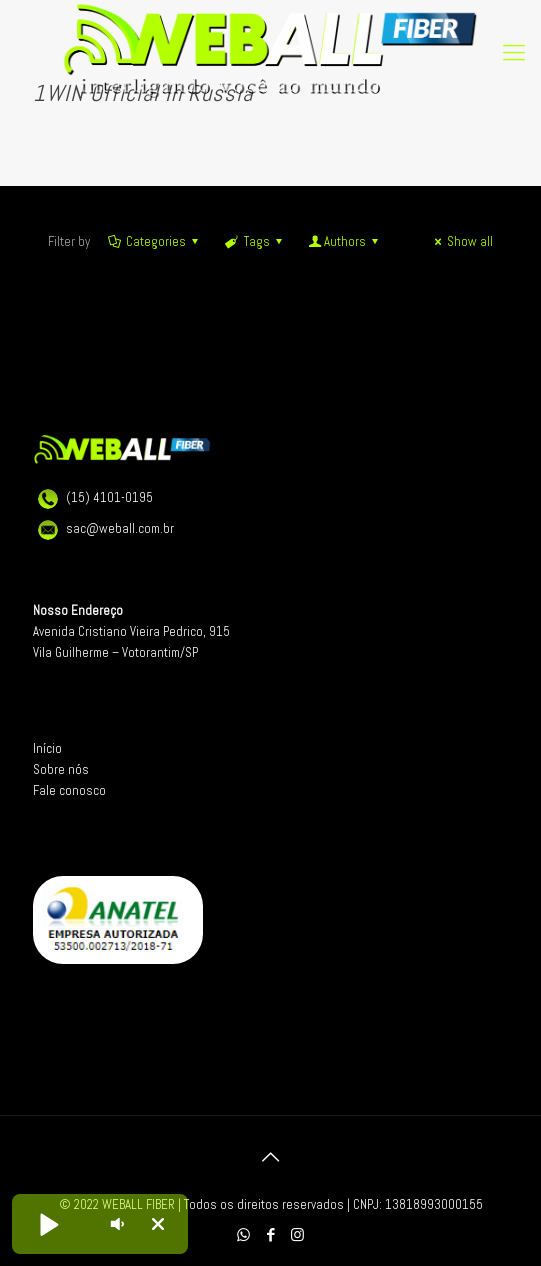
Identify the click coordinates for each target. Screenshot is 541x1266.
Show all (461, 241)
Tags (254, 241)
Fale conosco (69, 790)
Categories (154, 241)
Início (47, 748)
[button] (48, 1224)
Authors (345, 241)
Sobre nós (61, 769)
